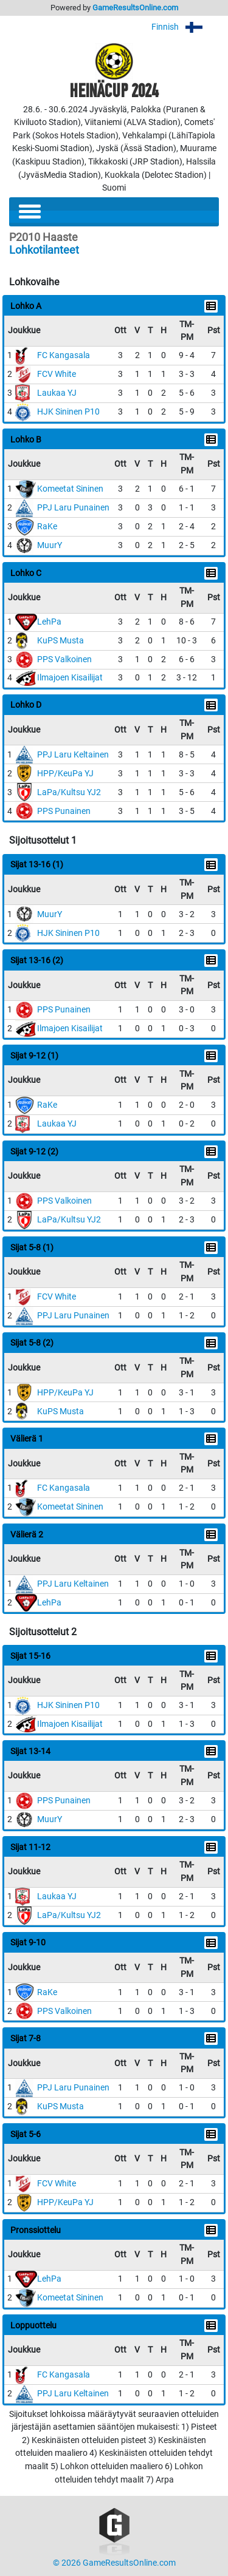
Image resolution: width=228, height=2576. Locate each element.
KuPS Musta (60, 641)
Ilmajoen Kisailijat (70, 678)
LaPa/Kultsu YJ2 (69, 792)
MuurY (49, 545)
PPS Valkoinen (64, 659)
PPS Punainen (64, 811)
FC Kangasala (63, 355)
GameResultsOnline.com (135, 7)
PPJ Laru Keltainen (73, 755)
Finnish (185, 27)
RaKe (47, 526)
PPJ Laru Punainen (73, 508)
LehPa (49, 622)
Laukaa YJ (57, 393)
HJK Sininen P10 (68, 412)
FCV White (56, 374)
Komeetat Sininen (70, 489)
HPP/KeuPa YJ (65, 773)
